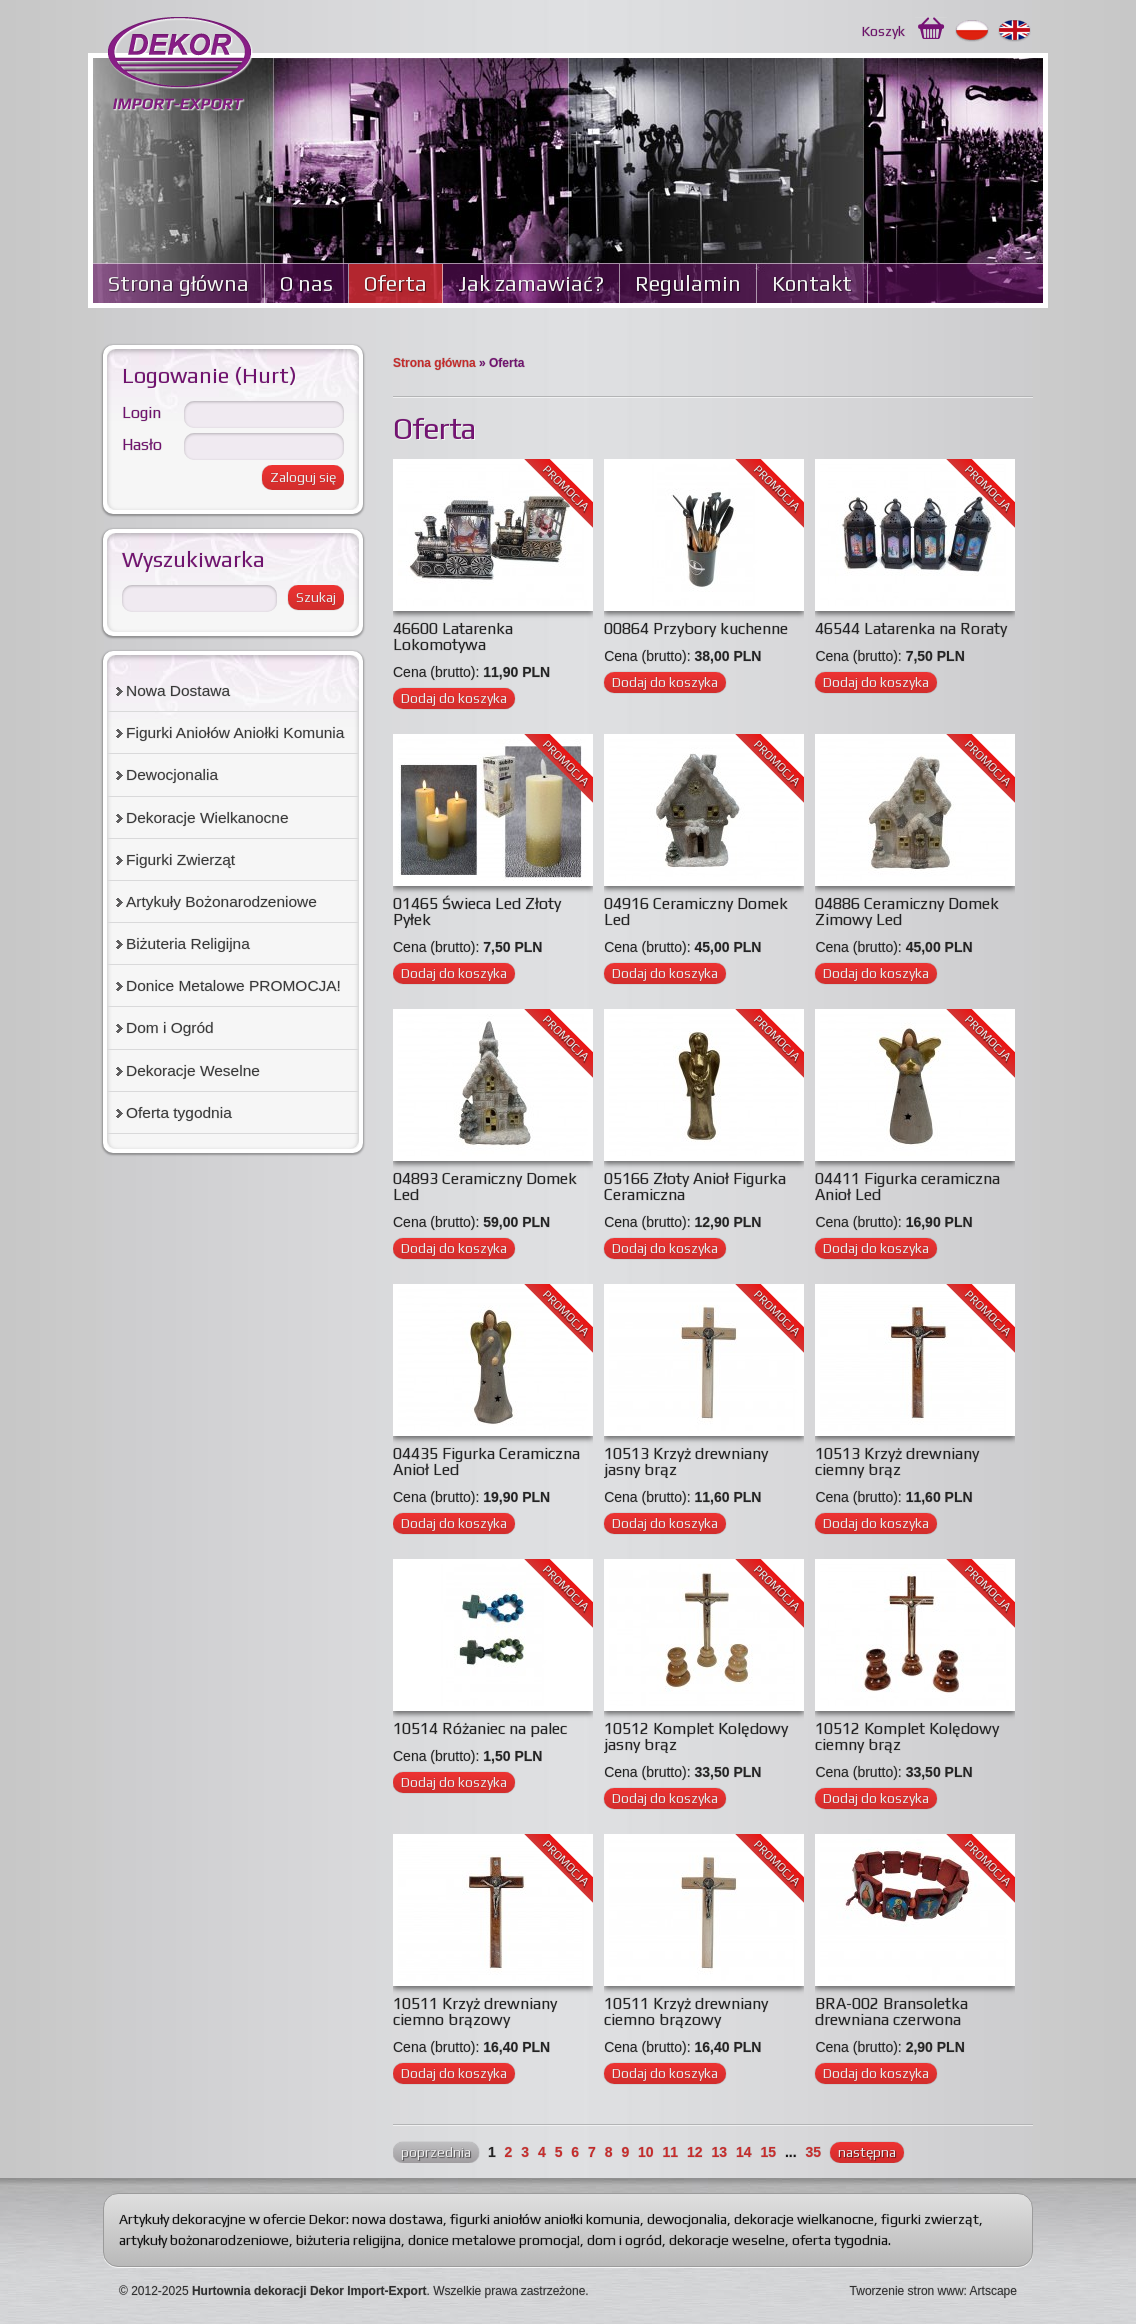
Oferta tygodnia (179, 1112)
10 (646, 2152)
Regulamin (688, 283)
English (1015, 31)
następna (867, 2152)
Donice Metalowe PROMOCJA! (233, 985)
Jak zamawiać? (531, 283)
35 (813, 2152)
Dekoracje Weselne (193, 1070)
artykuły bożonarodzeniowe (204, 2240)
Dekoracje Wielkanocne (207, 817)
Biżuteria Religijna (188, 943)
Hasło (142, 444)
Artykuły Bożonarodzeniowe (221, 901)
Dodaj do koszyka (454, 698)
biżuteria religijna (348, 2240)
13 (719, 2152)
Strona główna (178, 283)
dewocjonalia (687, 2219)
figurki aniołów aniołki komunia (545, 2219)
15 (768, 2152)
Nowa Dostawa (178, 690)
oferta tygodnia (840, 2240)
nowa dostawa (397, 2219)
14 (744, 2152)
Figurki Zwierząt (180, 859)
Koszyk (883, 31)
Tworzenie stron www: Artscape (933, 2291)
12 (695, 2152)
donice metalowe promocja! (494, 2240)
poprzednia (436, 2152)
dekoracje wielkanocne (804, 2219)
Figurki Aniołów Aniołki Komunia (235, 732)
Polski (972, 31)
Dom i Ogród (170, 1027)
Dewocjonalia (172, 774)
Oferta (395, 283)
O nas (306, 283)
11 (671, 2152)
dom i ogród (624, 2240)
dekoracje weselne (727, 2240)
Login (141, 412)
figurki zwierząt (930, 2219)
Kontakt (812, 283)
